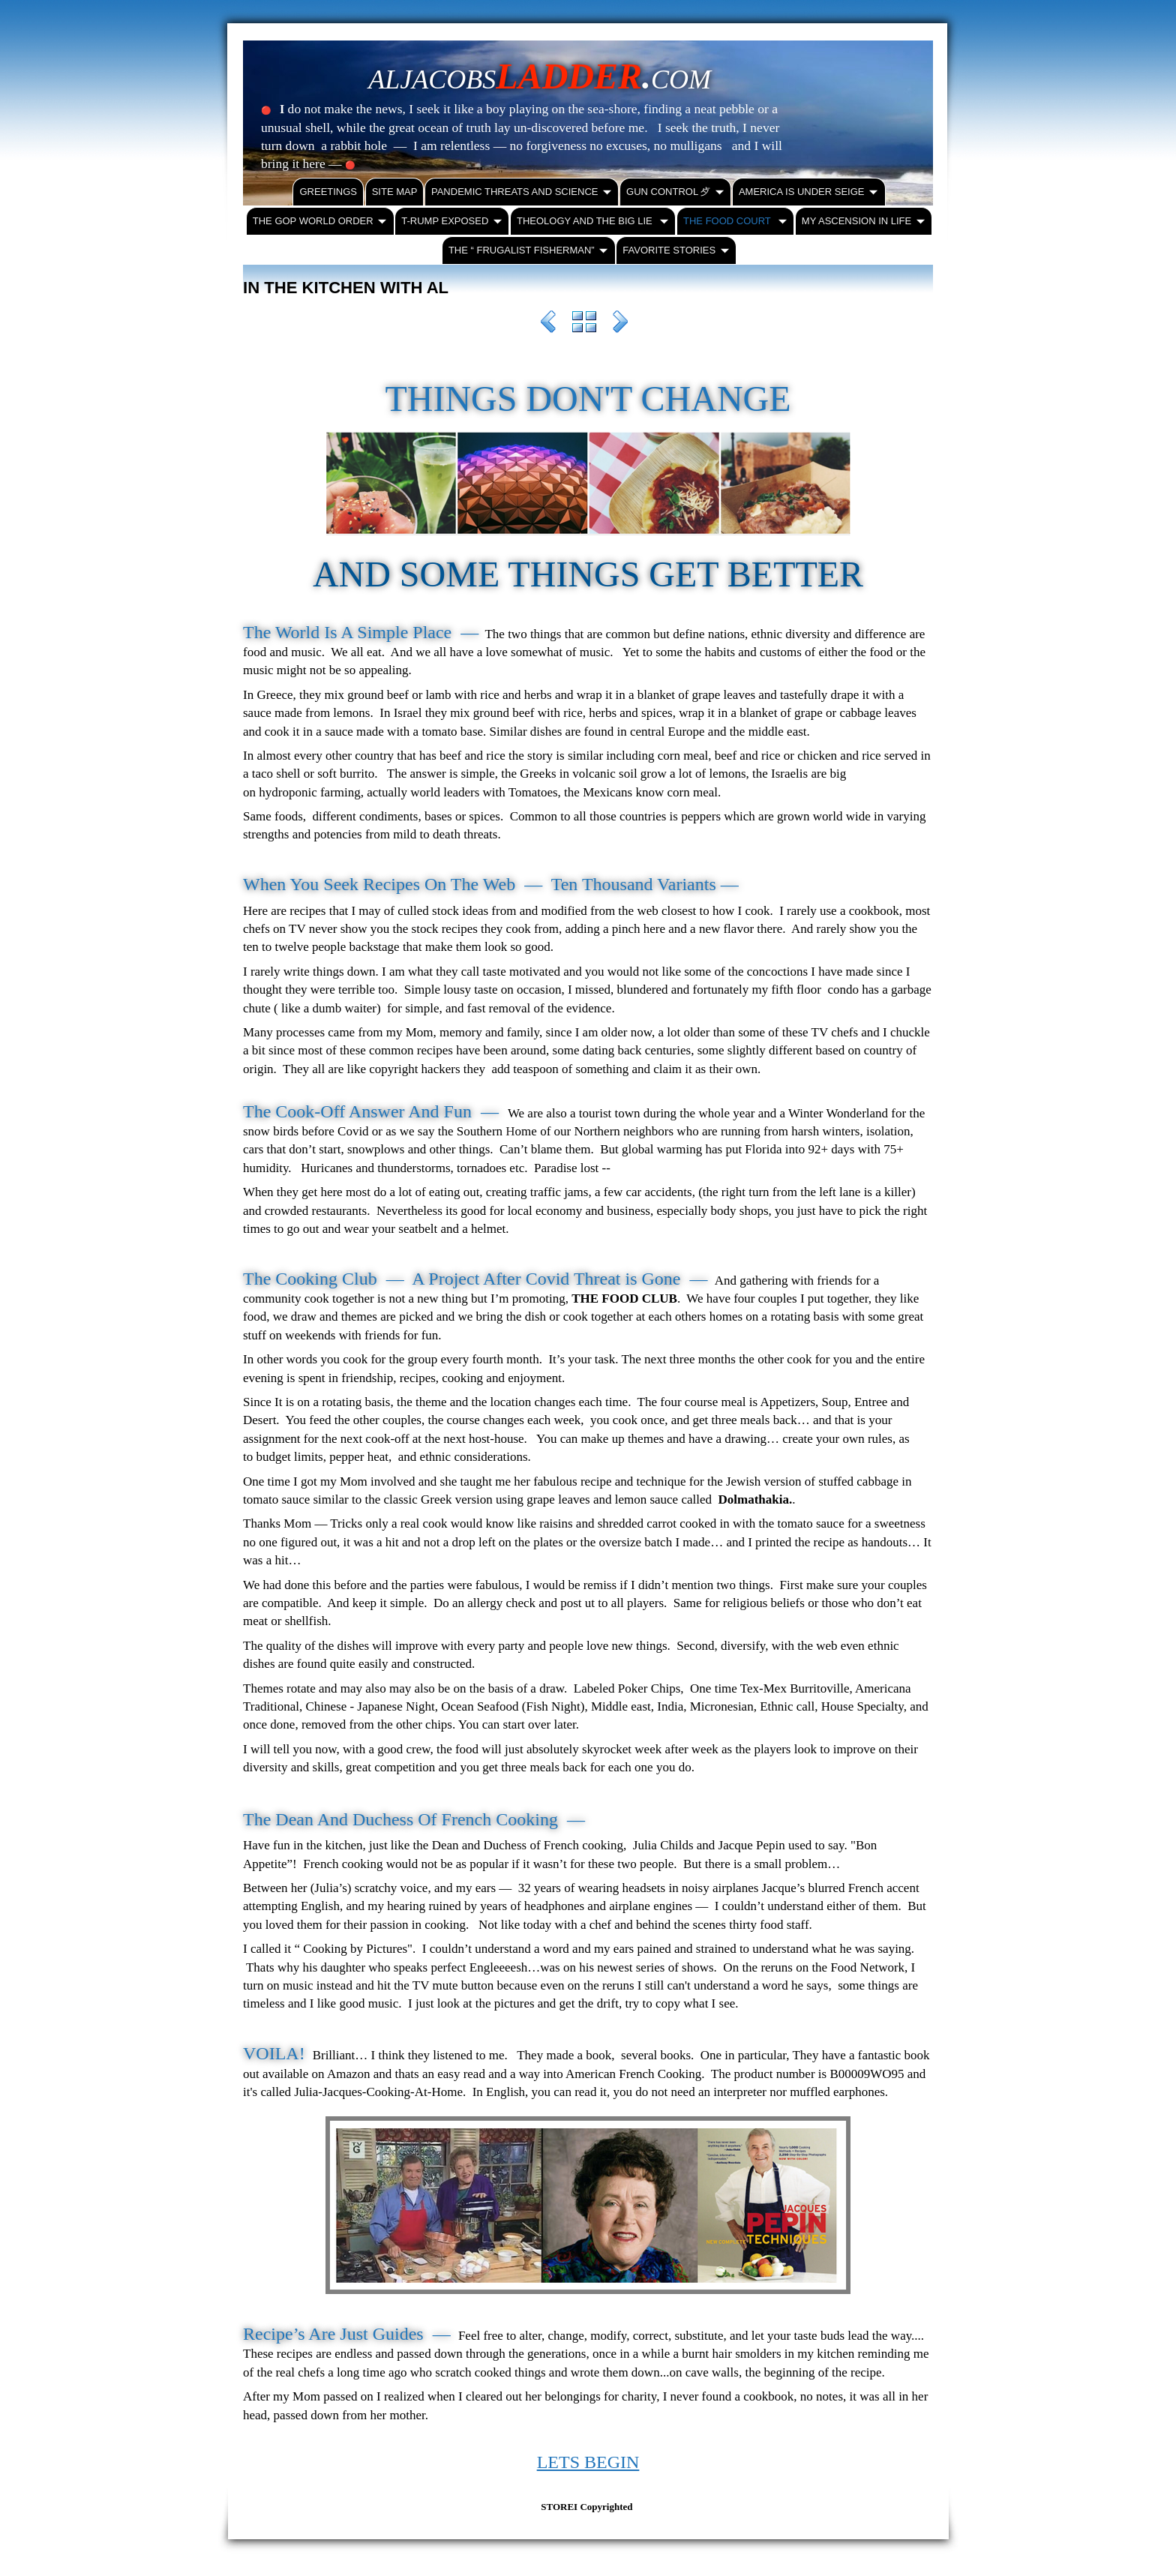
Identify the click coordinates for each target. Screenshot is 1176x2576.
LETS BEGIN (588, 2462)
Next (620, 324)
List (584, 324)
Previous (548, 324)
